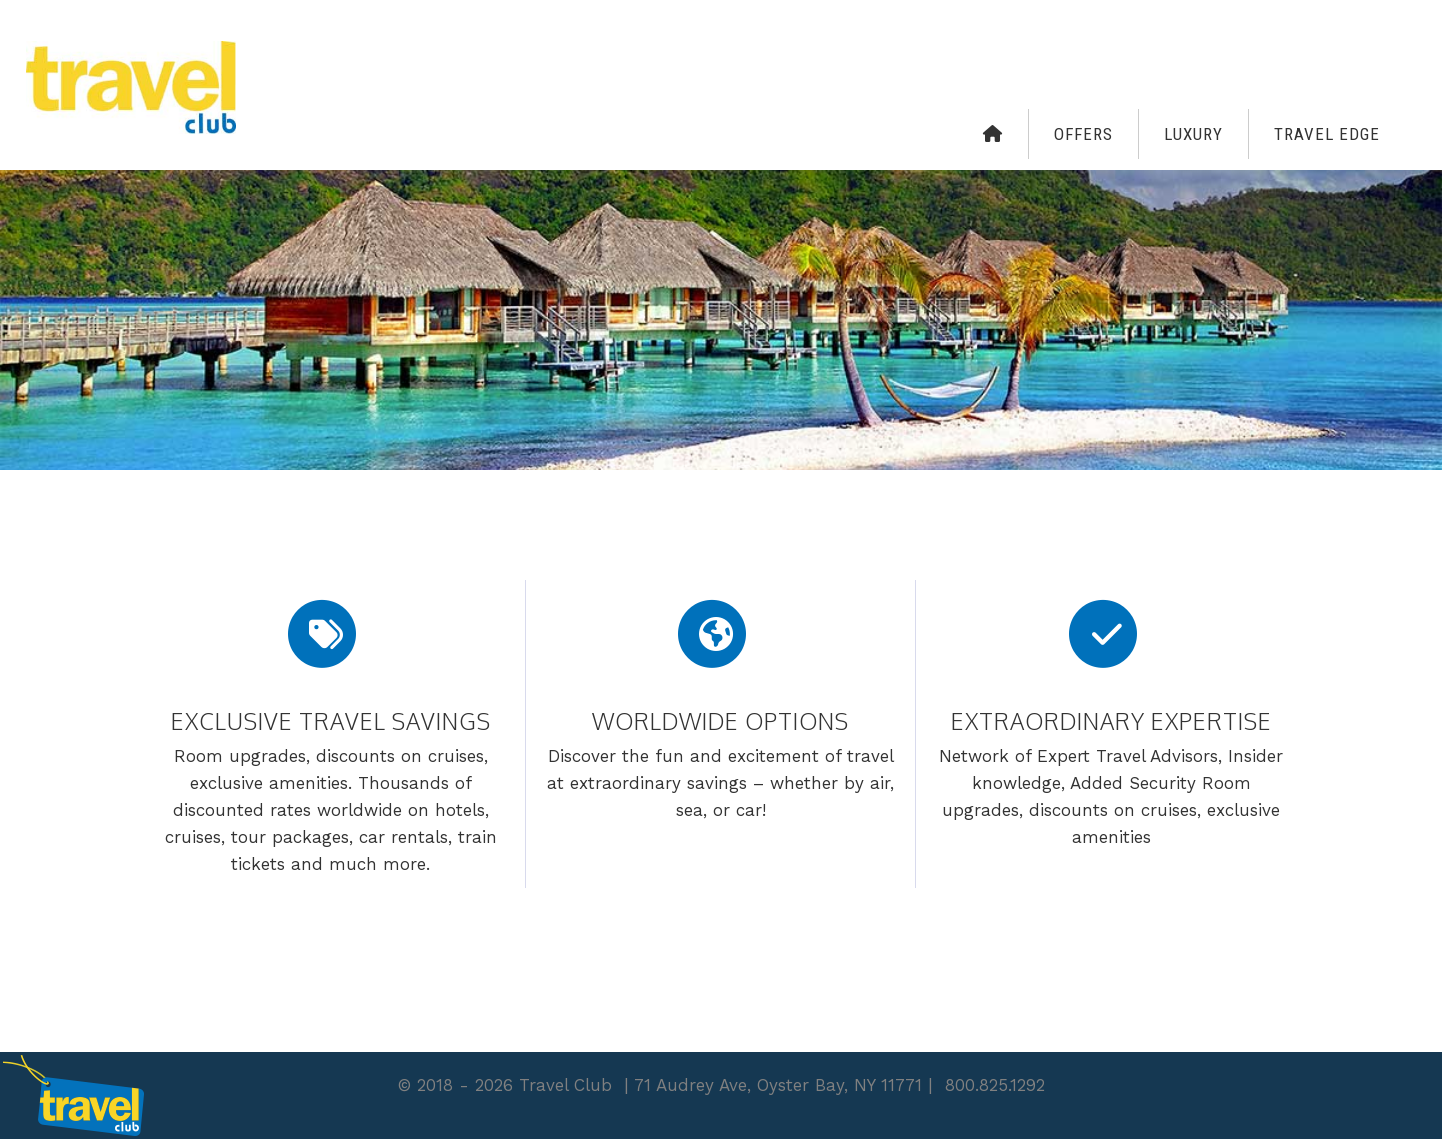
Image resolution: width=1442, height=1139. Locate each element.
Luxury (1193, 134)
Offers (1083, 134)
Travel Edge (1327, 134)
